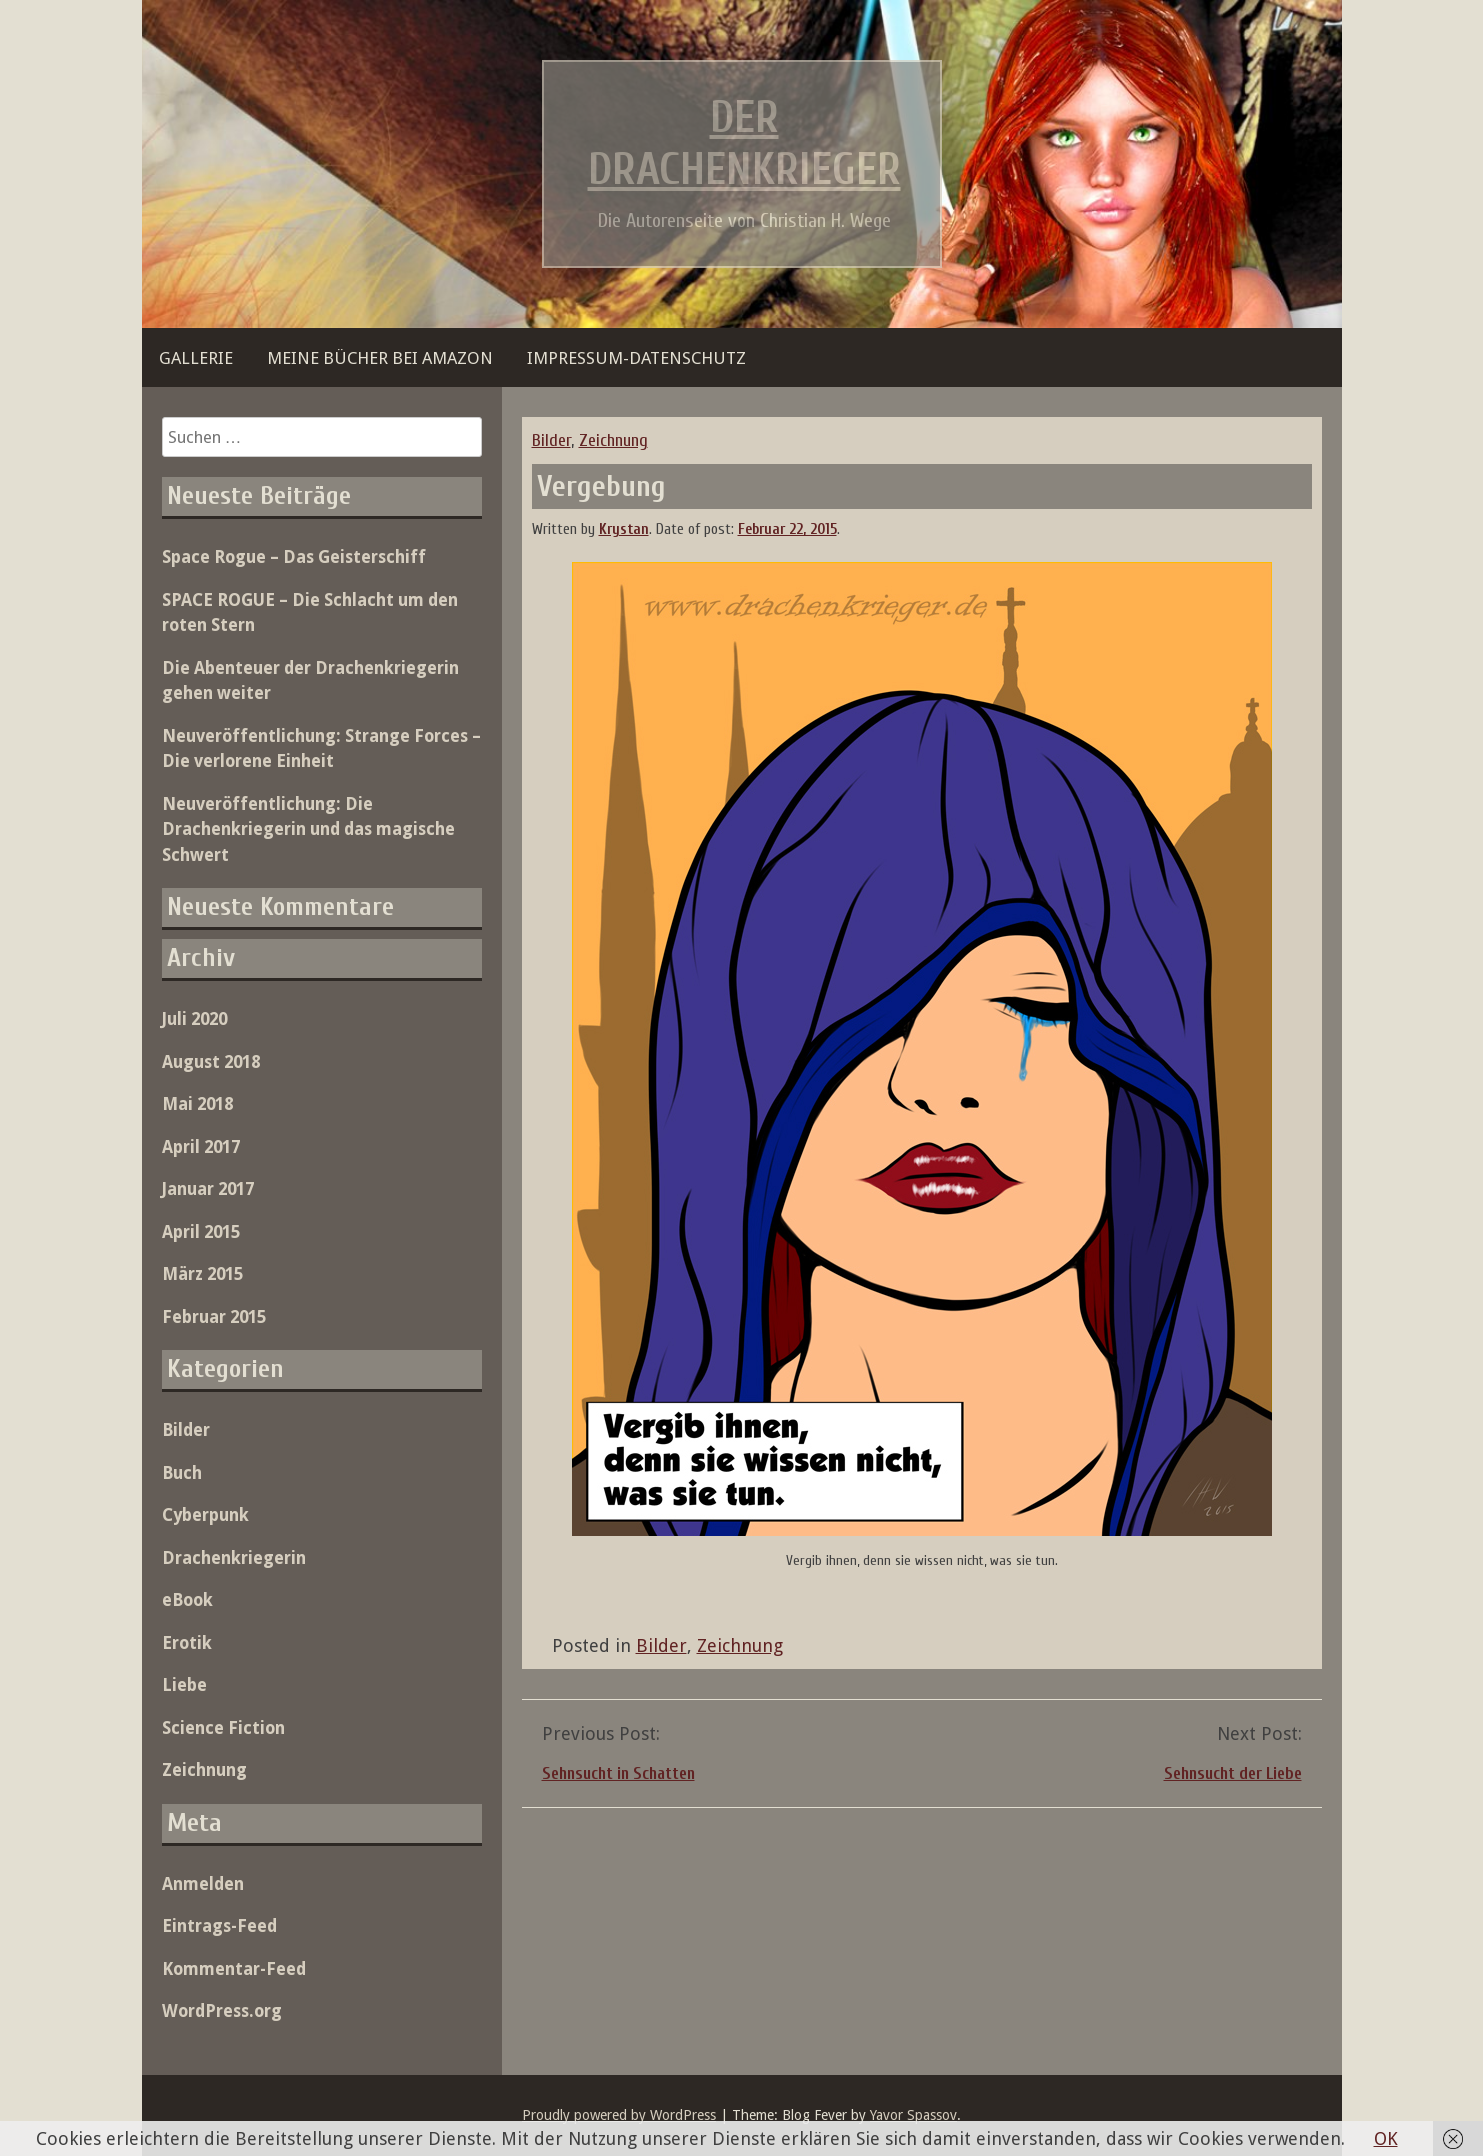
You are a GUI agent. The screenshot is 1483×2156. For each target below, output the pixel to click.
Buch (182, 1473)
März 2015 (202, 1274)
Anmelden (203, 1884)
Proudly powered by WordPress (619, 2115)
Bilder (551, 440)
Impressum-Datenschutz (636, 358)
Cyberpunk (205, 1515)
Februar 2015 (214, 1317)
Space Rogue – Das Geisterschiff (294, 557)
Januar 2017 (208, 1189)
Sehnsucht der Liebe (1233, 1773)
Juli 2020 (194, 1019)
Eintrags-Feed (219, 1926)
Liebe (184, 1685)
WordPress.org (222, 2011)
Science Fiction (223, 1728)
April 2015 (201, 1232)
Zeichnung (613, 440)
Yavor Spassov (913, 2115)
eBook (187, 1600)
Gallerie (196, 358)
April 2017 (201, 1147)
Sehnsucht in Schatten (618, 1773)
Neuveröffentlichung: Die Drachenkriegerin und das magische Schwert (308, 829)
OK (1386, 2138)
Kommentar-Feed (234, 1969)
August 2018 (211, 1062)
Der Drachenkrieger (744, 144)
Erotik (187, 1643)
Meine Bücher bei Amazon (380, 358)
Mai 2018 (197, 1104)
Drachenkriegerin (234, 1558)
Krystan (624, 529)
